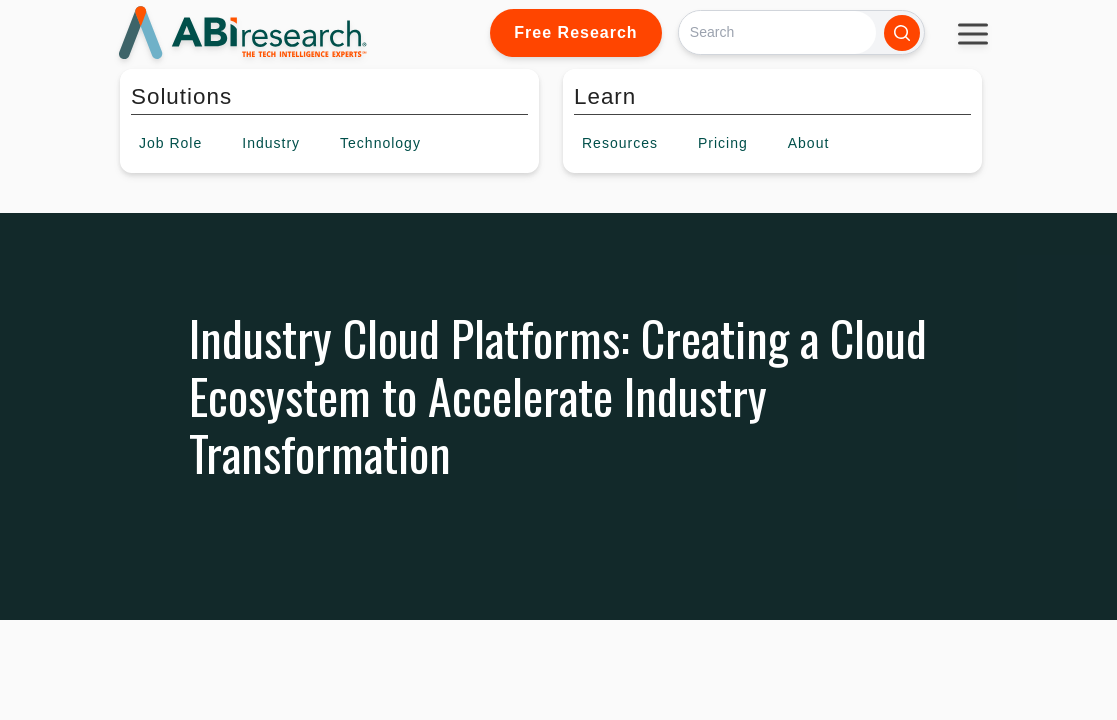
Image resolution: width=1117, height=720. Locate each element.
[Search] (777, 32)
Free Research (575, 32)
